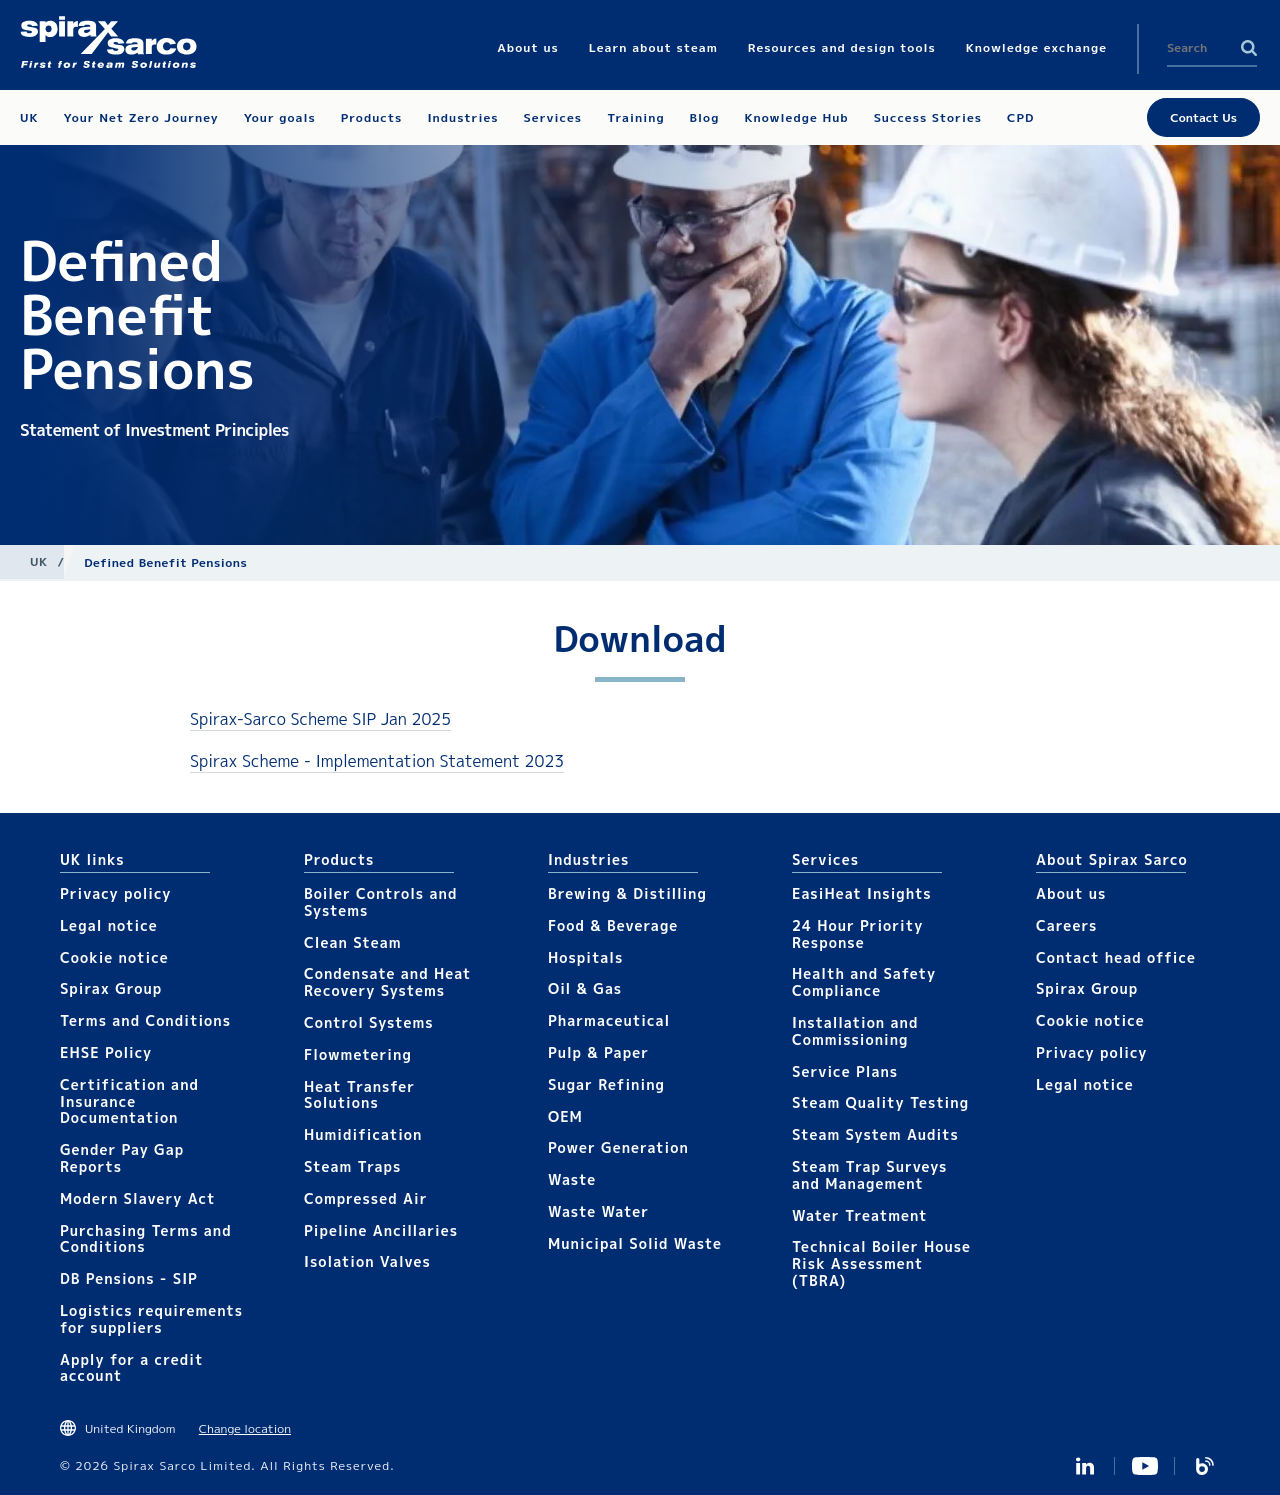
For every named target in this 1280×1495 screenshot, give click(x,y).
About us (1071, 893)
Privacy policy (116, 893)
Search (1249, 48)
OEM (565, 1116)
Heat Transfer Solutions (359, 1095)
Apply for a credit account (131, 1368)
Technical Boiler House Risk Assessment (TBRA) (881, 1263)
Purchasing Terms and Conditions (146, 1239)
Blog (1205, 1466)
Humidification (363, 1134)
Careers (1066, 925)
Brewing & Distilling (627, 893)
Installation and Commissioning (855, 1031)
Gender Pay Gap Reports (122, 1158)
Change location (245, 1428)
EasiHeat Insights (862, 893)
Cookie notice (114, 957)
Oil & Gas (585, 988)
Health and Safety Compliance (864, 982)
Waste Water (598, 1211)
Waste (572, 1179)
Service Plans (845, 1071)
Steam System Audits (875, 1134)
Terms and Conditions (145, 1020)
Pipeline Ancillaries (381, 1230)
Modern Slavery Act (138, 1198)
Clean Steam (353, 942)
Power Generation (618, 1147)
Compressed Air (366, 1198)
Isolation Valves (367, 1261)
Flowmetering (358, 1054)
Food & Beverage (613, 925)
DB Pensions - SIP (129, 1278)
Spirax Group (111, 988)
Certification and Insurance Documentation (129, 1101)
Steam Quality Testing (880, 1102)
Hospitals (585, 957)
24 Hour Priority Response (857, 934)
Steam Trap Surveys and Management (869, 1175)
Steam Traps (352, 1166)
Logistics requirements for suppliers (151, 1319)
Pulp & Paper (598, 1052)
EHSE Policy (106, 1052)
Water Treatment (860, 1215)
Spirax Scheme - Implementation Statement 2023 (377, 761)
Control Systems (369, 1022)
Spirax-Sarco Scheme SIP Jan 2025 (320, 719)
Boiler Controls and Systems (380, 902)
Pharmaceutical (609, 1020)
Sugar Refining (606, 1084)
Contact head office (1116, 957)
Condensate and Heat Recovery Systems (387, 982)
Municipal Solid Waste (635, 1243)
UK (39, 561)
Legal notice (109, 925)
